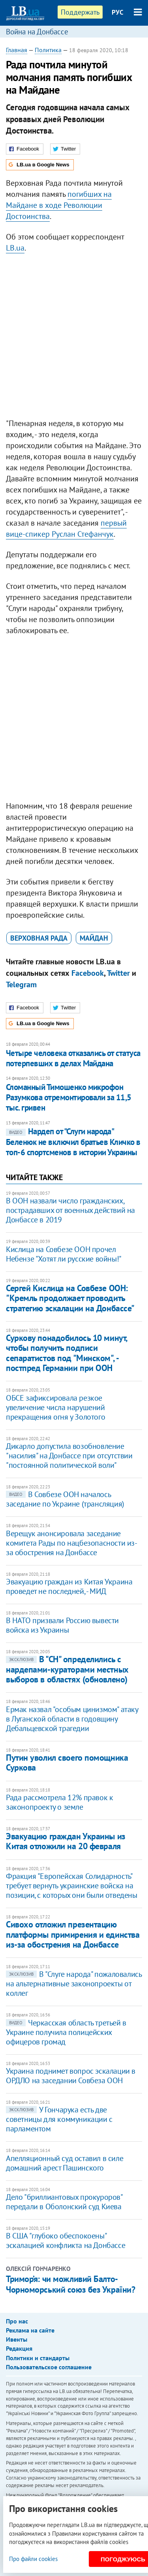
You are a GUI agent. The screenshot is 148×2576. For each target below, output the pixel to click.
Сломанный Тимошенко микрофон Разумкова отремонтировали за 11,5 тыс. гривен (68, 1097)
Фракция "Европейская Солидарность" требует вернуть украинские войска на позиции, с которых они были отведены (71, 1885)
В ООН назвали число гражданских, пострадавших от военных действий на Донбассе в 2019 (70, 1210)
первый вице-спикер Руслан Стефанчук (66, 528)
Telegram (21, 984)
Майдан (94, 938)
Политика (48, 50)
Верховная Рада (38, 938)
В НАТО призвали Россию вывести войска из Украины (62, 1625)
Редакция (19, 2348)
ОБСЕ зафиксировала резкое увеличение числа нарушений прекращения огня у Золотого (55, 1407)
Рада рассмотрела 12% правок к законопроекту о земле (59, 1802)
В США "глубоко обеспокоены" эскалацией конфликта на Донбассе (65, 2240)
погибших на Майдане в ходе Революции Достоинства (59, 205)
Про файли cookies (33, 2559)
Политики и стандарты (37, 2358)
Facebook (87, 973)
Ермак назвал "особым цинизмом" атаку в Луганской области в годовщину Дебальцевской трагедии (72, 1718)
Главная (16, 50)
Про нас (17, 2321)
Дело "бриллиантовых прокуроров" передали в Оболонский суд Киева (64, 2202)
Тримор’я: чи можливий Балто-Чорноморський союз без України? (70, 2284)
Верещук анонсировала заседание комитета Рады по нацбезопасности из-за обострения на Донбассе (71, 1543)
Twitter (118, 973)
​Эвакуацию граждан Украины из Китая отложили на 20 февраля (66, 1841)
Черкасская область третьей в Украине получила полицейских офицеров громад (66, 2032)
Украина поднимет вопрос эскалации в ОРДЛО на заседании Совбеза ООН (70, 2076)
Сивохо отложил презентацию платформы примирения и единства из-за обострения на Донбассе (72, 1934)
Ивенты (16, 2339)
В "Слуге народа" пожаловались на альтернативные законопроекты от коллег (73, 1983)
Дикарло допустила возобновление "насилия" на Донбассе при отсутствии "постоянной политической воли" (69, 1455)
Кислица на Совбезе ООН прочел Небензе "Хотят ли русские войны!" (64, 1254)
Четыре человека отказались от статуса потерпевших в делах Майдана (73, 1058)
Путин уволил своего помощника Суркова (67, 1762)
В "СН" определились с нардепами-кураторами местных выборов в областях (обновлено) (67, 1669)
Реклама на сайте (30, 2330)
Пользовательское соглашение (49, 2367)
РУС (118, 12)
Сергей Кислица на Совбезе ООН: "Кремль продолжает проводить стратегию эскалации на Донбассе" (70, 1298)
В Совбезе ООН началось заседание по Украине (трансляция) (65, 1499)
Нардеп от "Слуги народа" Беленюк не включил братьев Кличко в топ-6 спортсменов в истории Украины (73, 1142)
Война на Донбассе (37, 31)
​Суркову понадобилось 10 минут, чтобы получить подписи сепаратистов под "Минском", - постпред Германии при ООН (66, 1352)
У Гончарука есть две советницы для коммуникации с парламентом (59, 2119)
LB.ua (15, 248)
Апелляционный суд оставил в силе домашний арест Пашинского (64, 2163)
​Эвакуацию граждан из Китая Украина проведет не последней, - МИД (69, 1586)
